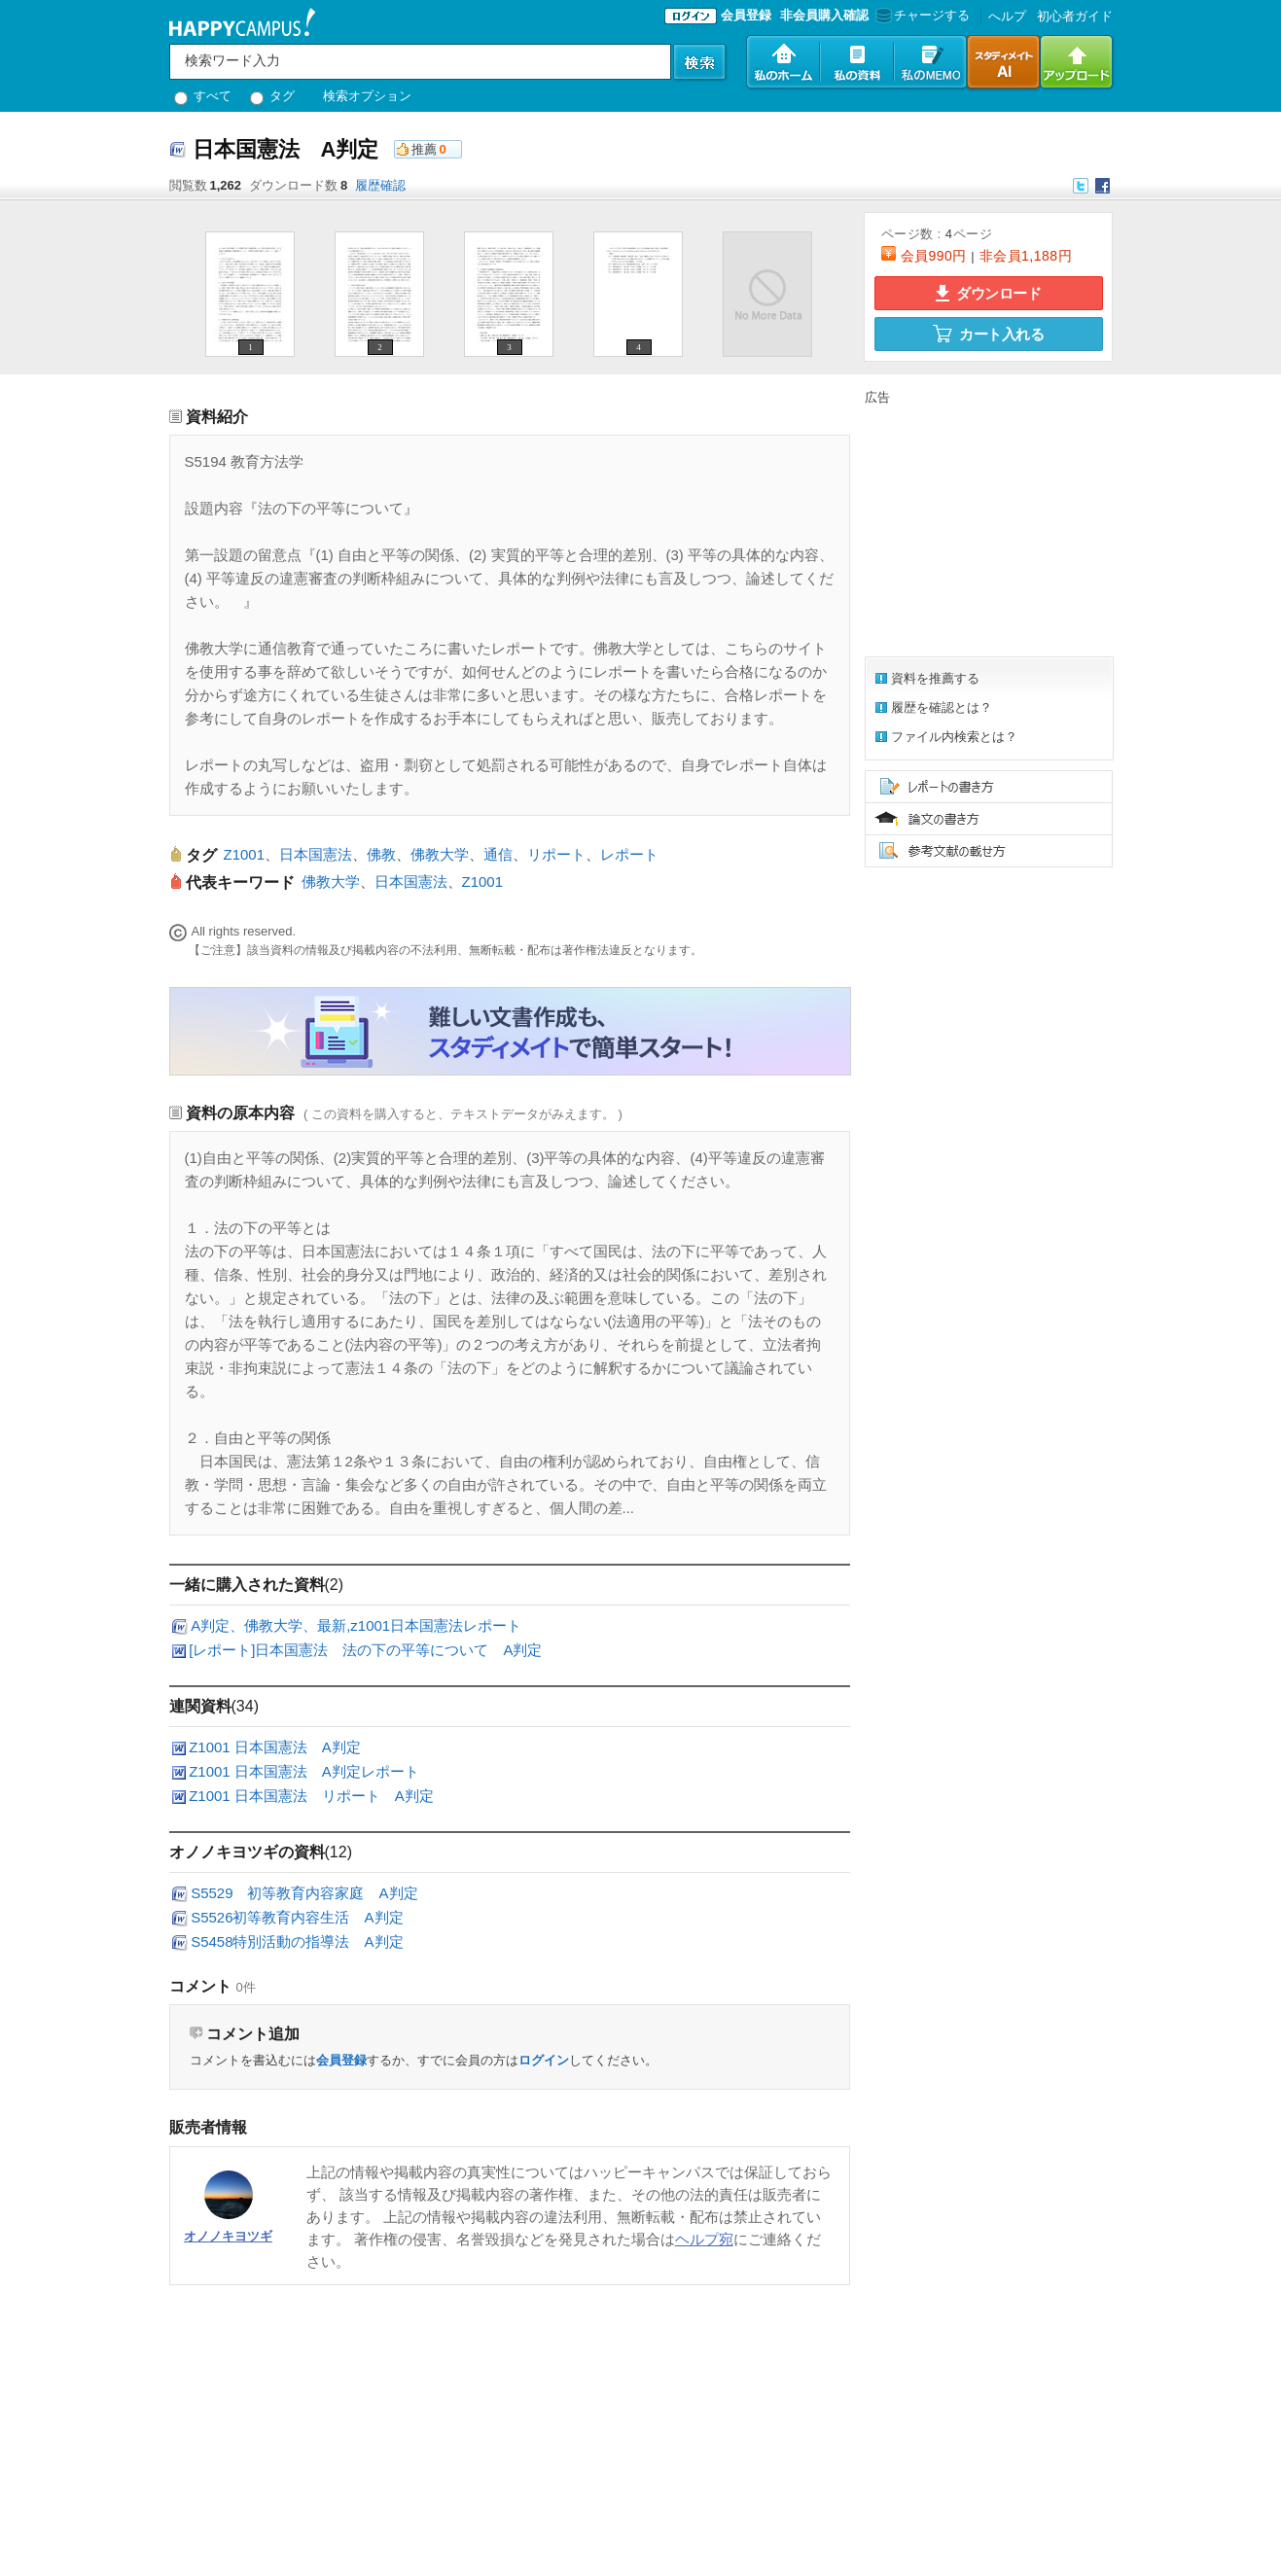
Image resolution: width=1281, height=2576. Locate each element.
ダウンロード (988, 293)
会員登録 (746, 15)
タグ (273, 95)
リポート (556, 854)
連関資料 (200, 1706)
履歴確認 (380, 185)
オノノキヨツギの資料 (247, 1852)
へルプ (1007, 16)
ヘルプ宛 (704, 2239)
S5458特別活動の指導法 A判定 (297, 1941)
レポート (629, 854)
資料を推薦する (935, 678)
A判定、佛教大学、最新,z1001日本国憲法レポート (356, 1625)
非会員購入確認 (824, 15)
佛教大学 (439, 854)
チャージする (921, 15)
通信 (498, 854)
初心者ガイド (1075, 16)
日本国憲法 (315, 854)
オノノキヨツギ (228, 2236)
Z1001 (245, 854)
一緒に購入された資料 (247, 1584)
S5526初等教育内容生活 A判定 (297, 1917)
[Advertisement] (986, 528)
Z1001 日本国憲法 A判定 (275, 1747)
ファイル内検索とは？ (954, 736)
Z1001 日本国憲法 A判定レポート (304, 1771)
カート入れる (988, 333)
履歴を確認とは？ (941, 707)
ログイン (543, 2060)
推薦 (424, 149)
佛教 (381, 854)
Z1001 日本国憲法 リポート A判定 (311, 1795)
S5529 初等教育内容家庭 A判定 (304, 1893)
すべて (203, 95)
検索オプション (367, 95)
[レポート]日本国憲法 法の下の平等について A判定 (365, 1649)
